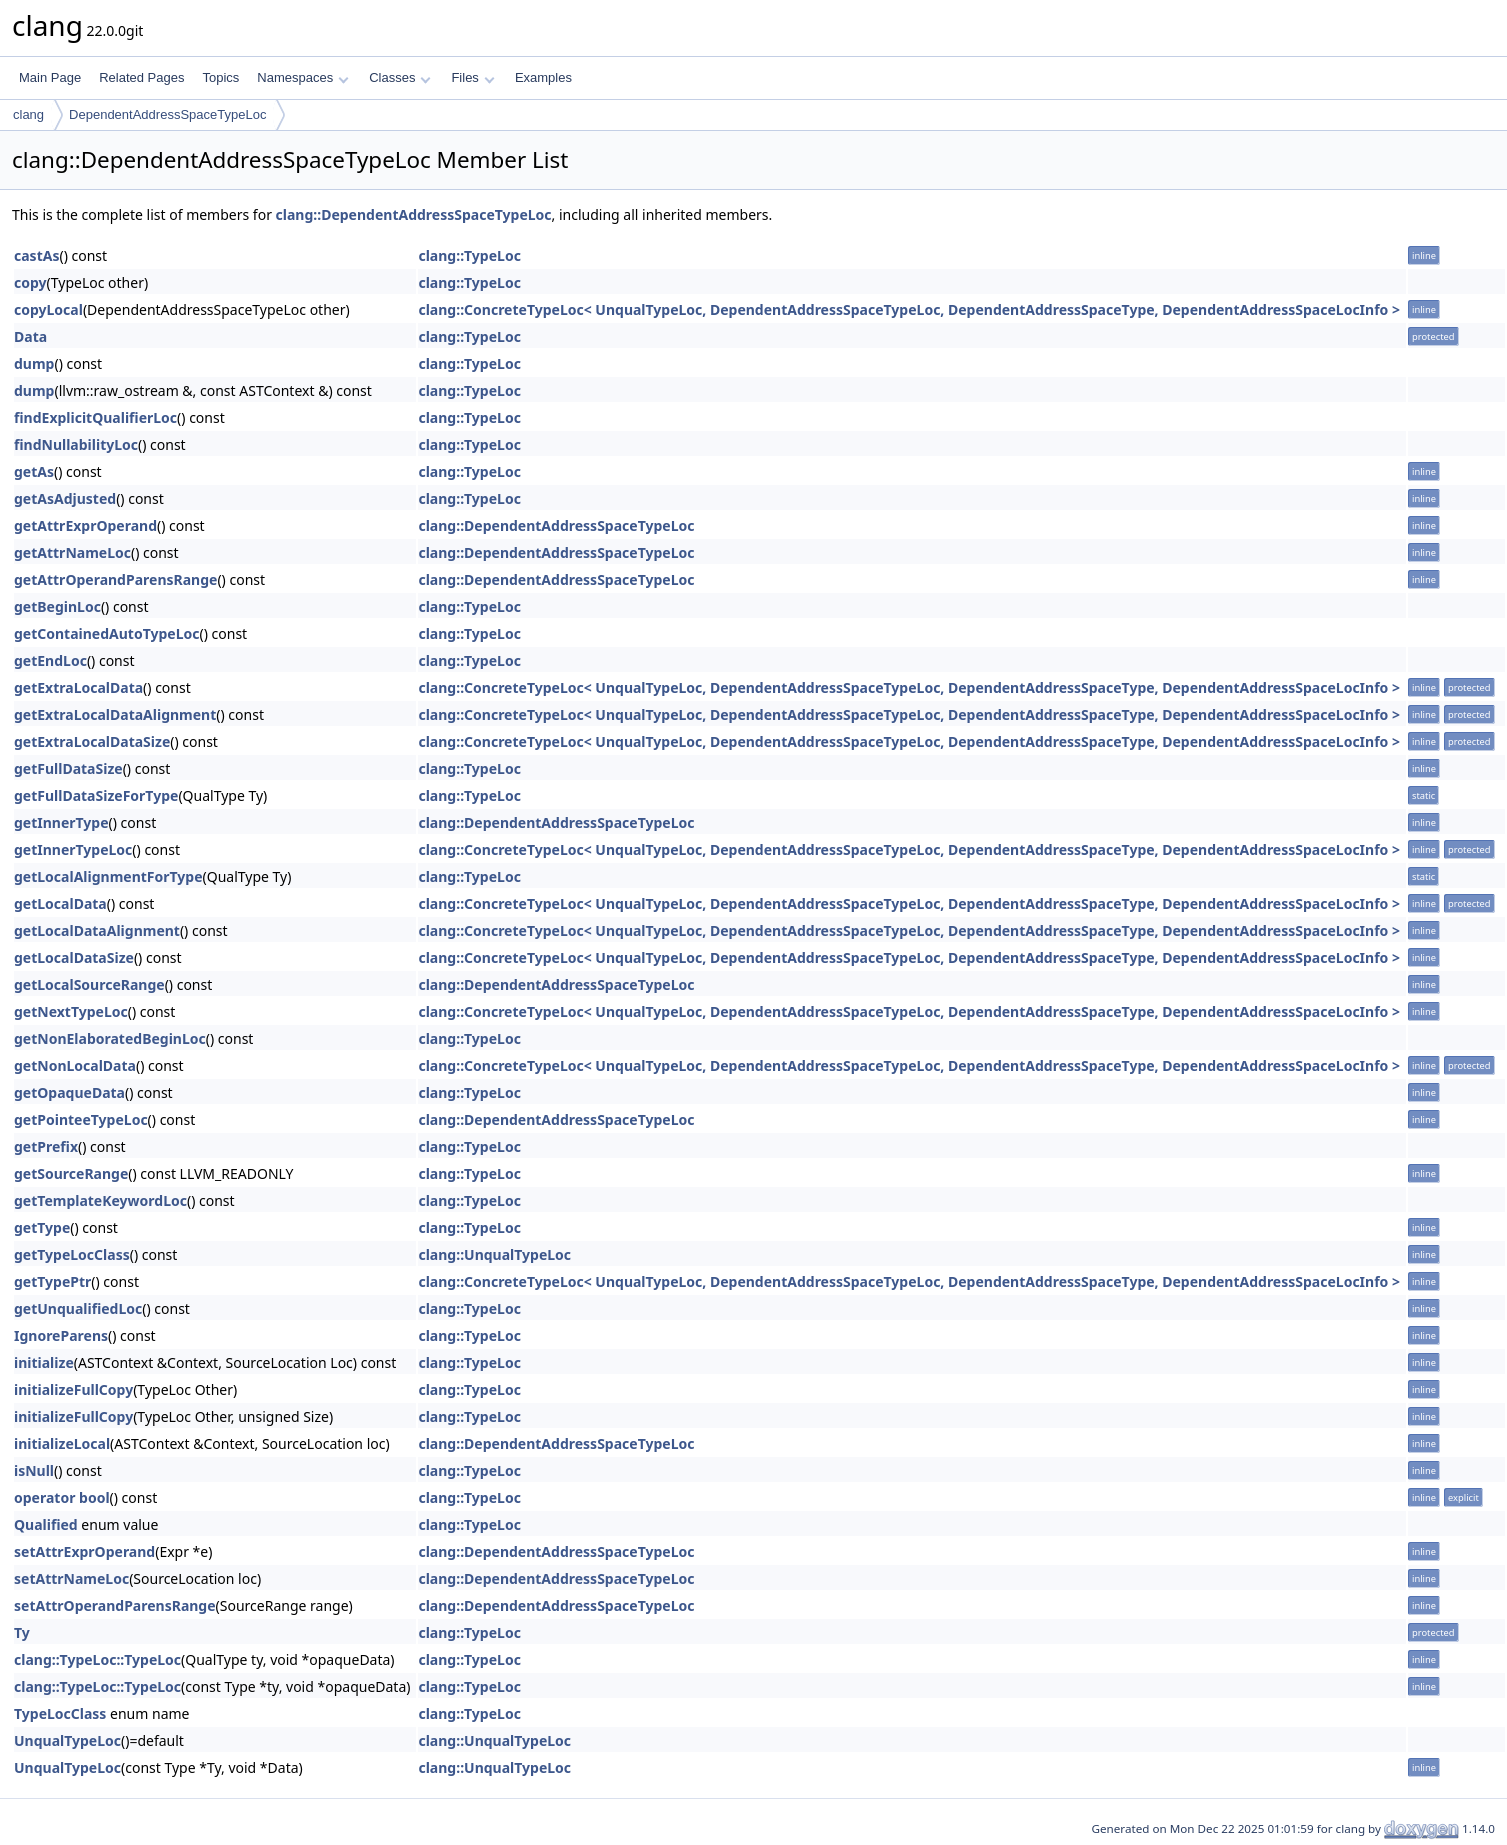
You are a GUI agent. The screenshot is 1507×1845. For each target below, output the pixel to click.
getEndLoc (50, 660)
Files (472, 77)
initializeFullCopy (73, 1389)
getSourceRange (71, 1173)
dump (34, 363)
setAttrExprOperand (84, 1551)
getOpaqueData (69, 1092)
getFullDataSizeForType (96, 795)
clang (28, 114)
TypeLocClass (60, 1713)
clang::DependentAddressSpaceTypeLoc (414, 214)
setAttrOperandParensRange (115, 1605)
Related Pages (141, 77)
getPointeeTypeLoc (81, 1119)
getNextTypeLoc (71, 1011)
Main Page (50, 77)
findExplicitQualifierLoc (95, 417)
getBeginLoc (57, 606)
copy (30, 282)
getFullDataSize (68, 768)
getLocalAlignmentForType (108, 876)
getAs (34, 471)
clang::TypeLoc (469, 255)
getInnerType (61, 822)
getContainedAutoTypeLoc (107, 633)
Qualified (46, 1524)
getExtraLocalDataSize (92, 741)
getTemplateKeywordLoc (100, 1200)
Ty (22, 1632)
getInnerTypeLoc (73, 849)
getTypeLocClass (72, 1254)
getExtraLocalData (78, 687)
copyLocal (48, 309)
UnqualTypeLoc (67, 1740)
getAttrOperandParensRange (115, 579)
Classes (400, 77)
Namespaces (302, 77)
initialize (44, 1362)
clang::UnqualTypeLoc (494, 1254)
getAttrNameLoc (72, 552)
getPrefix (46, 1146)
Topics (220, 77)
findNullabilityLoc (76, 444)
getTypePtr (52, 1281)
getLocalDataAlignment (97, 930)
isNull (34, 1470)
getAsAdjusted (65, 498)
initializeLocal (62, 1443)
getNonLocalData (75, 1065)
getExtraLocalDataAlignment (115, 714)
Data (30, 336)
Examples (543, 77)
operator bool (62, 1497)
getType (42, 1227)
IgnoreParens (61, 1335)
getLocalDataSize (74, 957)
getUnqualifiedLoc (78, 1308)
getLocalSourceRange (89, 984)
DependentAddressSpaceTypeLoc (167, 114)
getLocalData (60, 903)
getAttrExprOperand (85, 525)
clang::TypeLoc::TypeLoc (97, 1659)
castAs (36, 255)
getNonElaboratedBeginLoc (110, 1038)
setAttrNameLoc (71, 1578)
